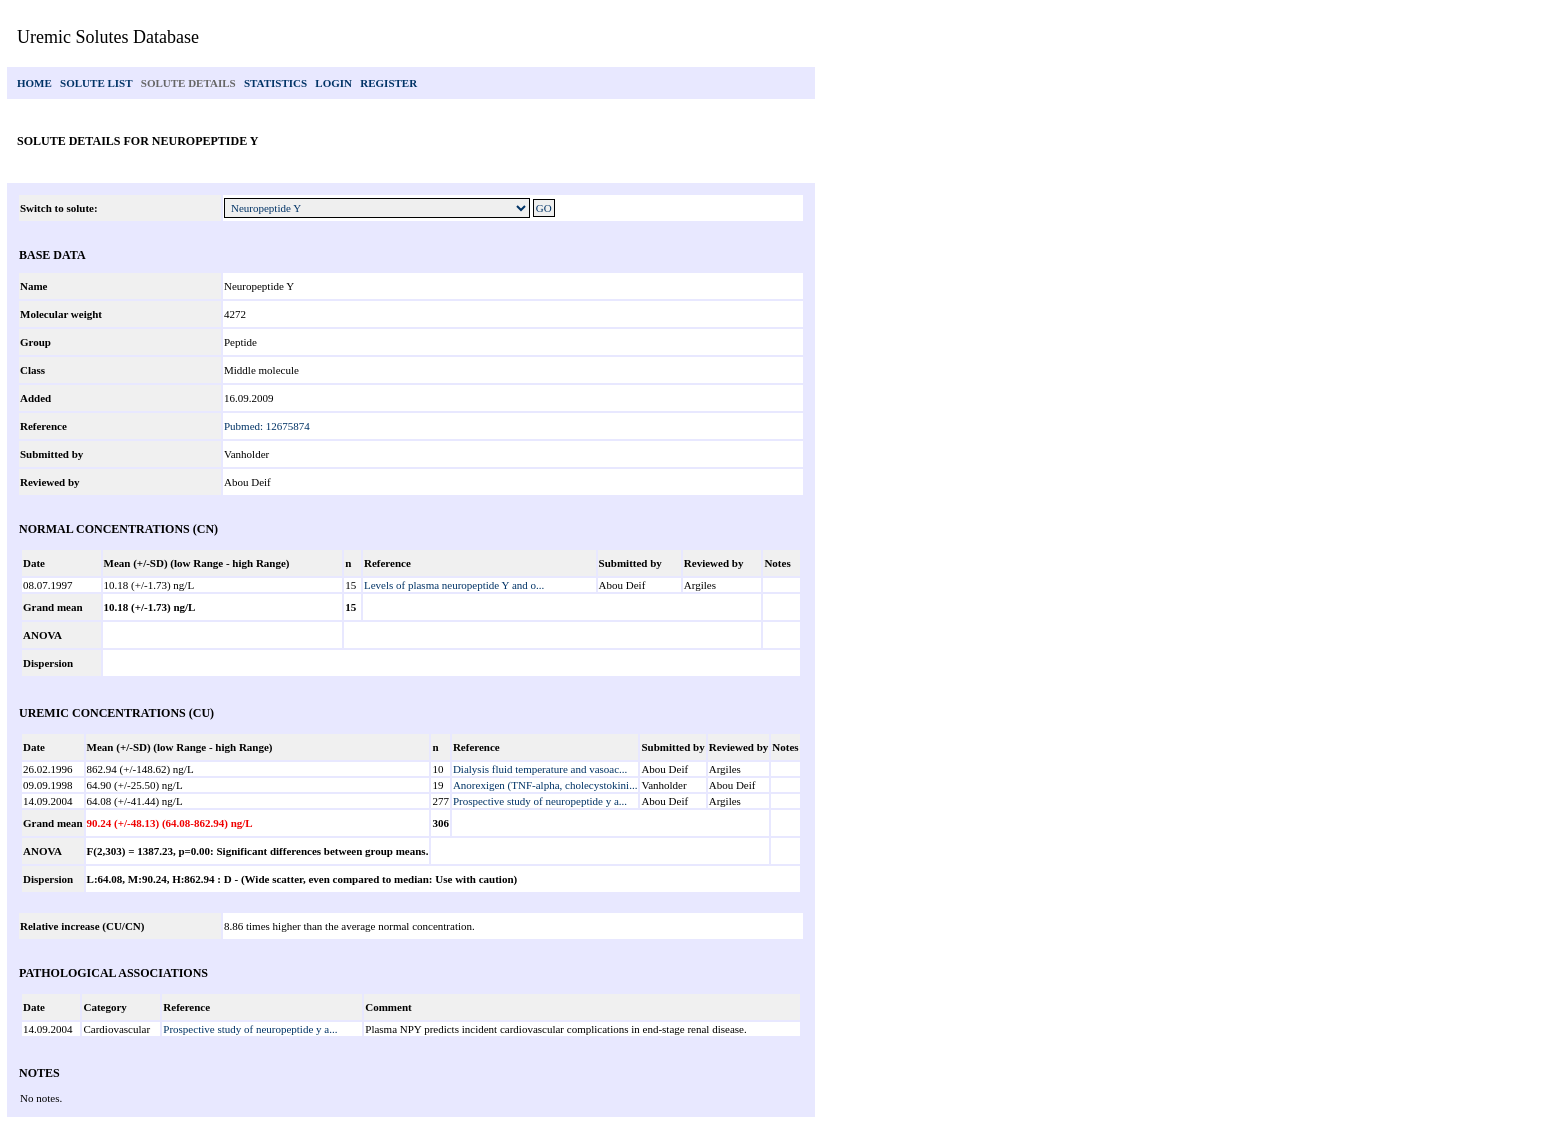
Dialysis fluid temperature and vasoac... (540, 769)
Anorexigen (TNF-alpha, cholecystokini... (545, 785)
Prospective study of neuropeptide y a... (540, 801)
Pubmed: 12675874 (267, 426)
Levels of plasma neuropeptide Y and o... (454, 585)
